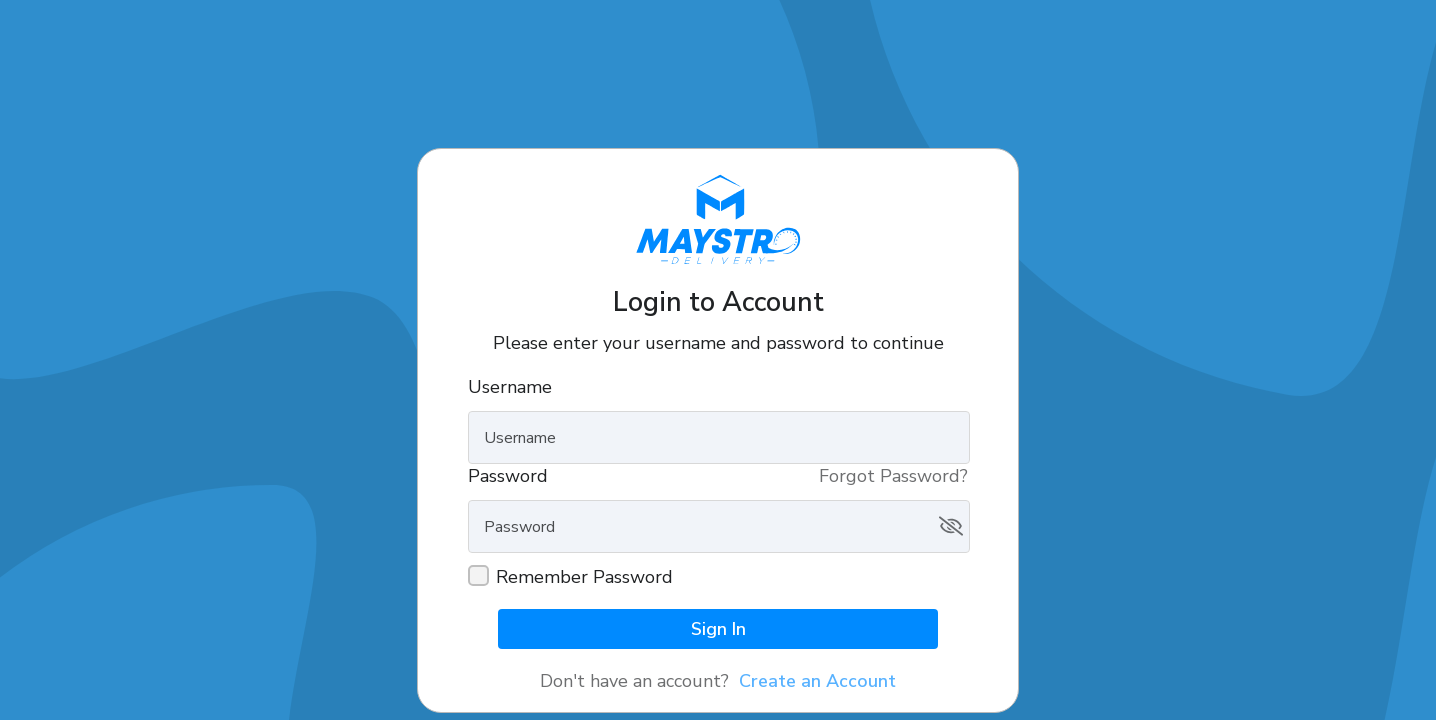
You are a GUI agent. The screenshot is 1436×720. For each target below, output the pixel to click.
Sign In (718, 629)
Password (508, 476)
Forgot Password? (893, 476)
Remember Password (584, 577)
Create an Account (817, 681)
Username (510, 387)
